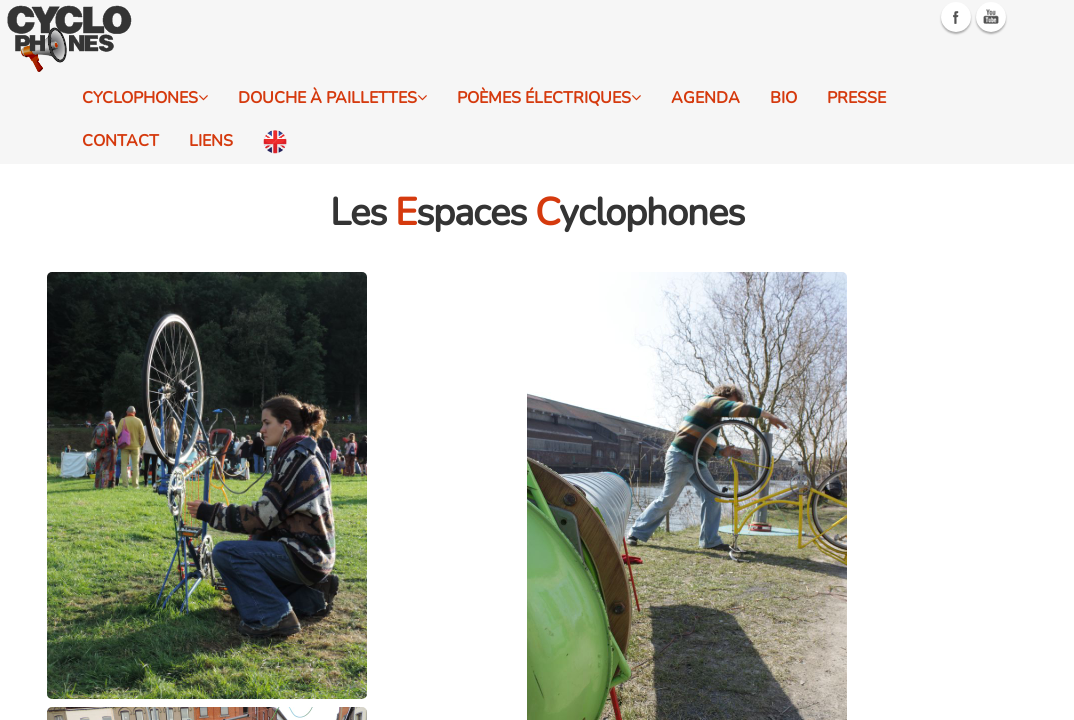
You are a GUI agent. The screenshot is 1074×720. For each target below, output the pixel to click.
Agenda (705, 98)
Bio (783, 98)
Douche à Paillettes (332, 98)
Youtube (991, 17)
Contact (120, 141)
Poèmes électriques (549, 98)
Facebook (956, 17)
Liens (211, 141)
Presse (856, 98)
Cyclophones (145, 98)
